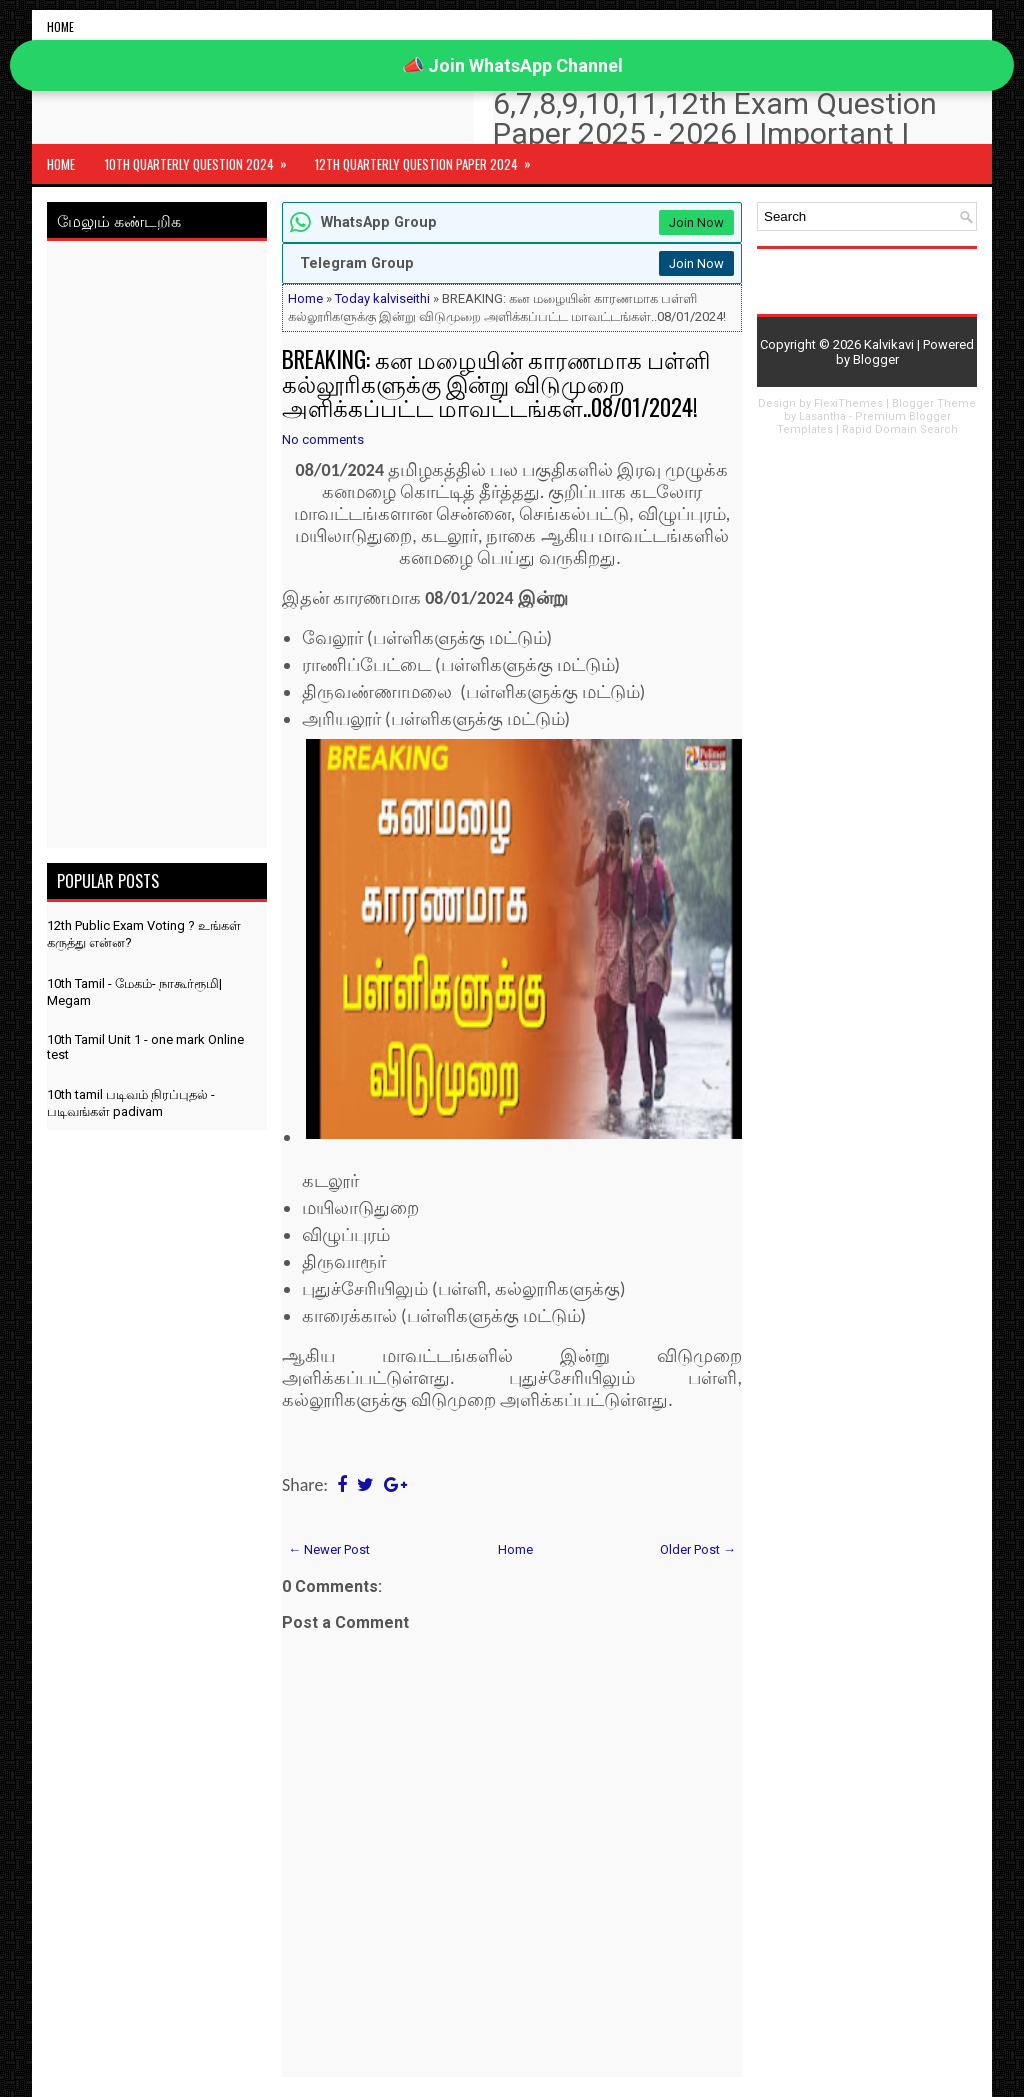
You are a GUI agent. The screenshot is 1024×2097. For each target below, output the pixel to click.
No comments (323, 439)
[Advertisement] (157, 548)
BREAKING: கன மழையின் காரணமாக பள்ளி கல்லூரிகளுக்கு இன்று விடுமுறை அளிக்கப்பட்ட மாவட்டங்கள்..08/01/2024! (496, 383)
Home (60, 26)
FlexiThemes (848, 403)
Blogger (876, 359)
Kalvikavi (889, 344)
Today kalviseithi (382, 298)
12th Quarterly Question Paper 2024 (429, 159)
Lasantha (822, 416)
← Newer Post (329, 1549)
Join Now (696, 222)
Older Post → (698, 1549)
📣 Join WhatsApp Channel (512, 65)
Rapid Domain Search (900, 429)
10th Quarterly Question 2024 (202, 159)
